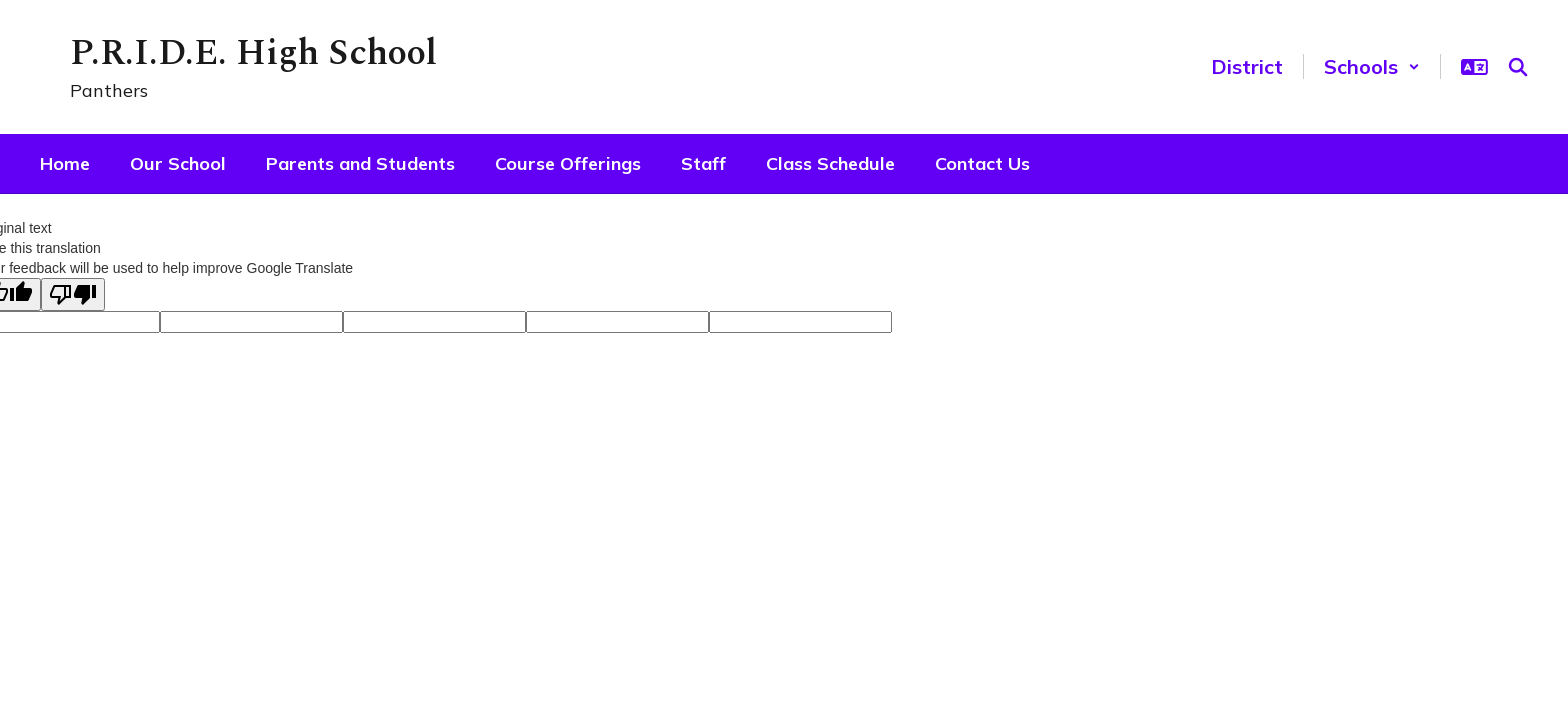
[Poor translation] (73, 294)
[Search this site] (1518, 67)
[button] (1372, 66)
